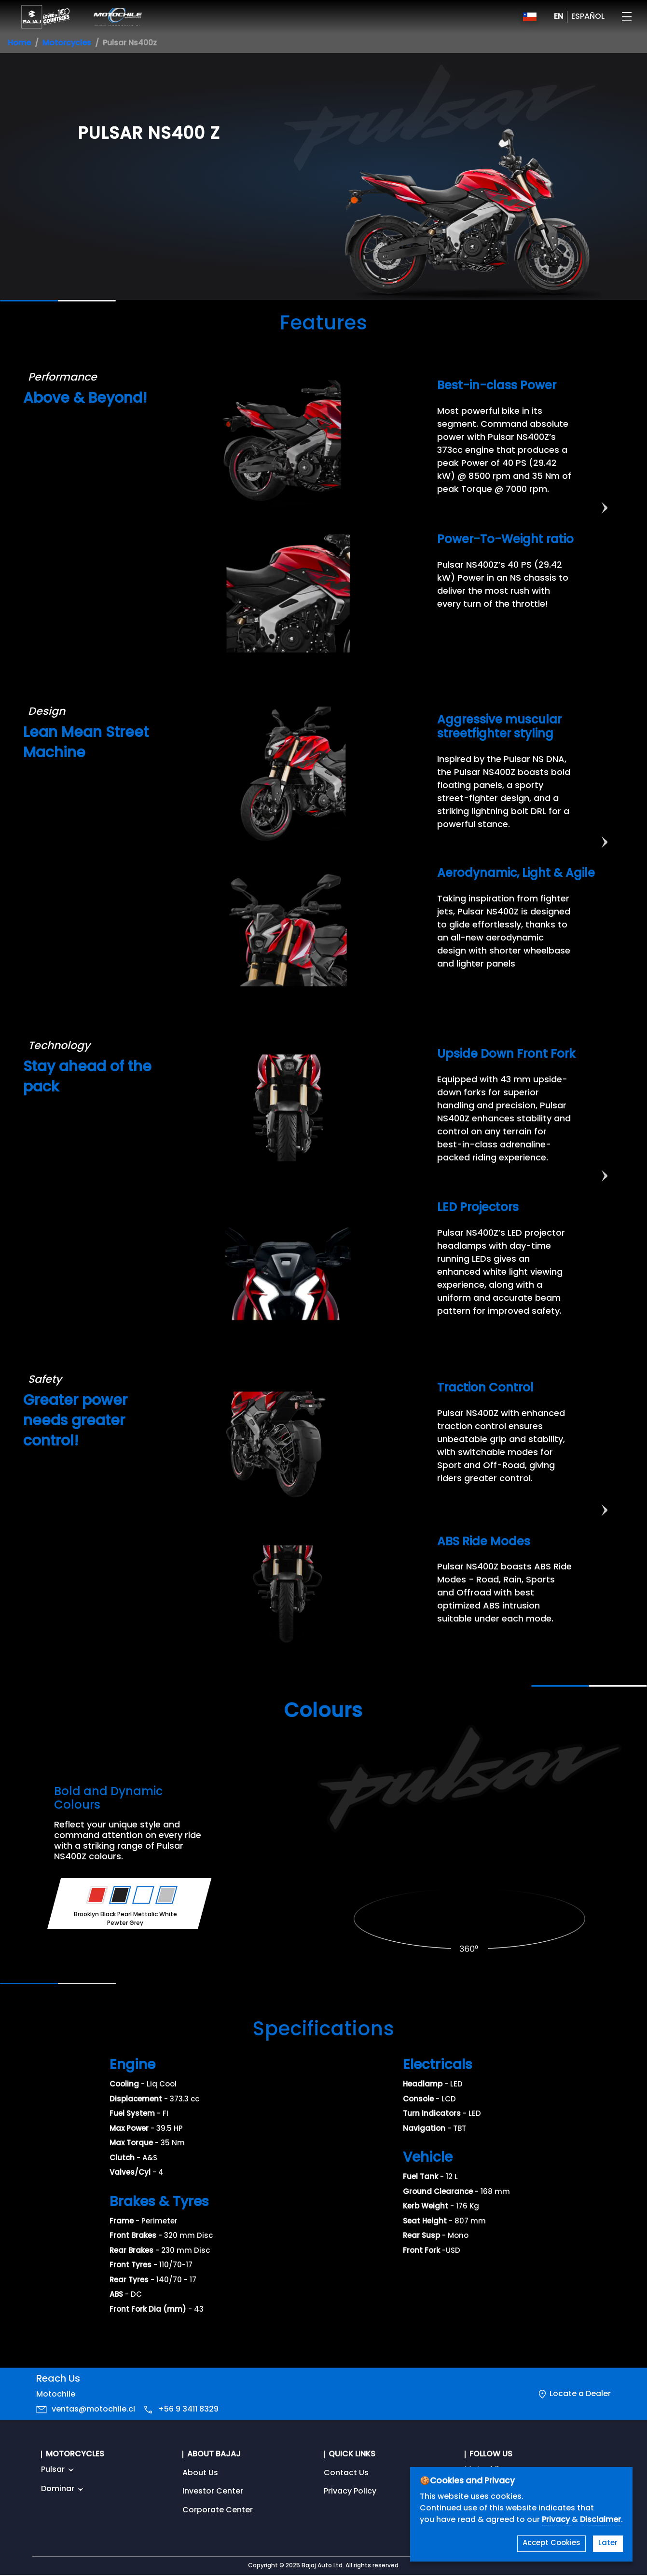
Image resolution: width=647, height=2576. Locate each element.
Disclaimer (600, 2520)
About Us (200, 2473)
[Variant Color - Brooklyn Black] (120, 1895)
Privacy (557, 2520)
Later (608, 2543)
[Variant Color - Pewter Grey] (167, 1895)
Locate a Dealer (580, 2394)
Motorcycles (66, 43)
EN (558, 17)
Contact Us (346, 2473)
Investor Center (212, 2491)
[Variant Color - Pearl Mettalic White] (143, 1895)
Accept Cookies (551, 2543)
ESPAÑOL (588, 17)
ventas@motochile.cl (93, 2409)
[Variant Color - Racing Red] (97, 1895)
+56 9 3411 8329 (188, 2409)
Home (19, 43)
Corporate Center (217, 2510)
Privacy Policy (350, 2491)
